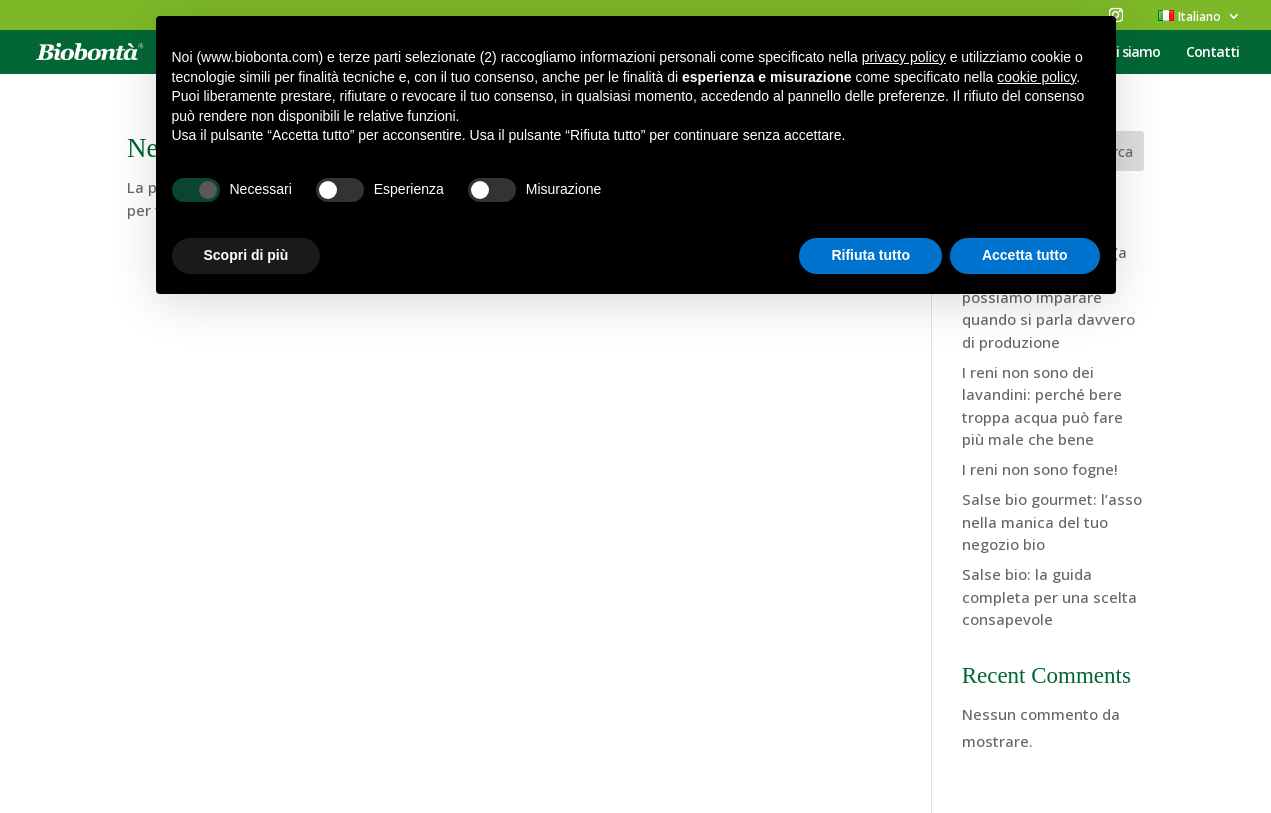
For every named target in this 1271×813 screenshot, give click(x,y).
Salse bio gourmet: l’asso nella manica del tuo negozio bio (1052, 521)
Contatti (1212, 53)
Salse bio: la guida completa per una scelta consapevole (1049, 596)
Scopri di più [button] (246, 255)
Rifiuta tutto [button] (870, 255)
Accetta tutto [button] (1025, 255)
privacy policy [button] (904, 57)
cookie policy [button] (1036, 77)
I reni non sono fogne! (1040, 469)
